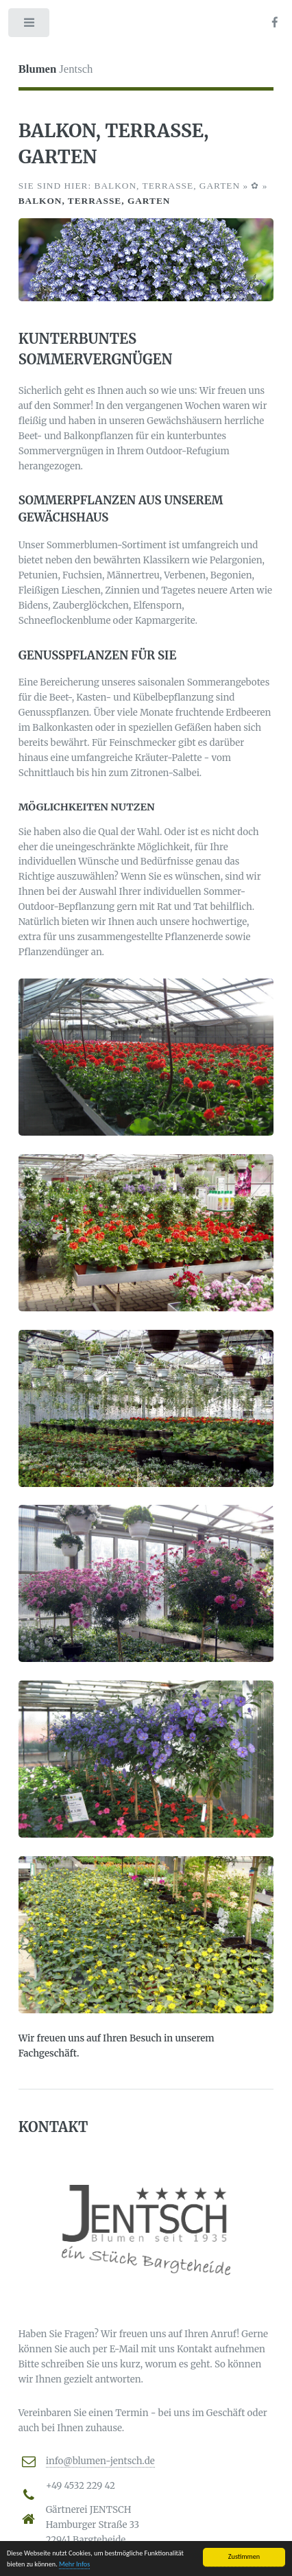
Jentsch (56, 68)
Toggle (30, 25)
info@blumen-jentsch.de (100, 2461)
